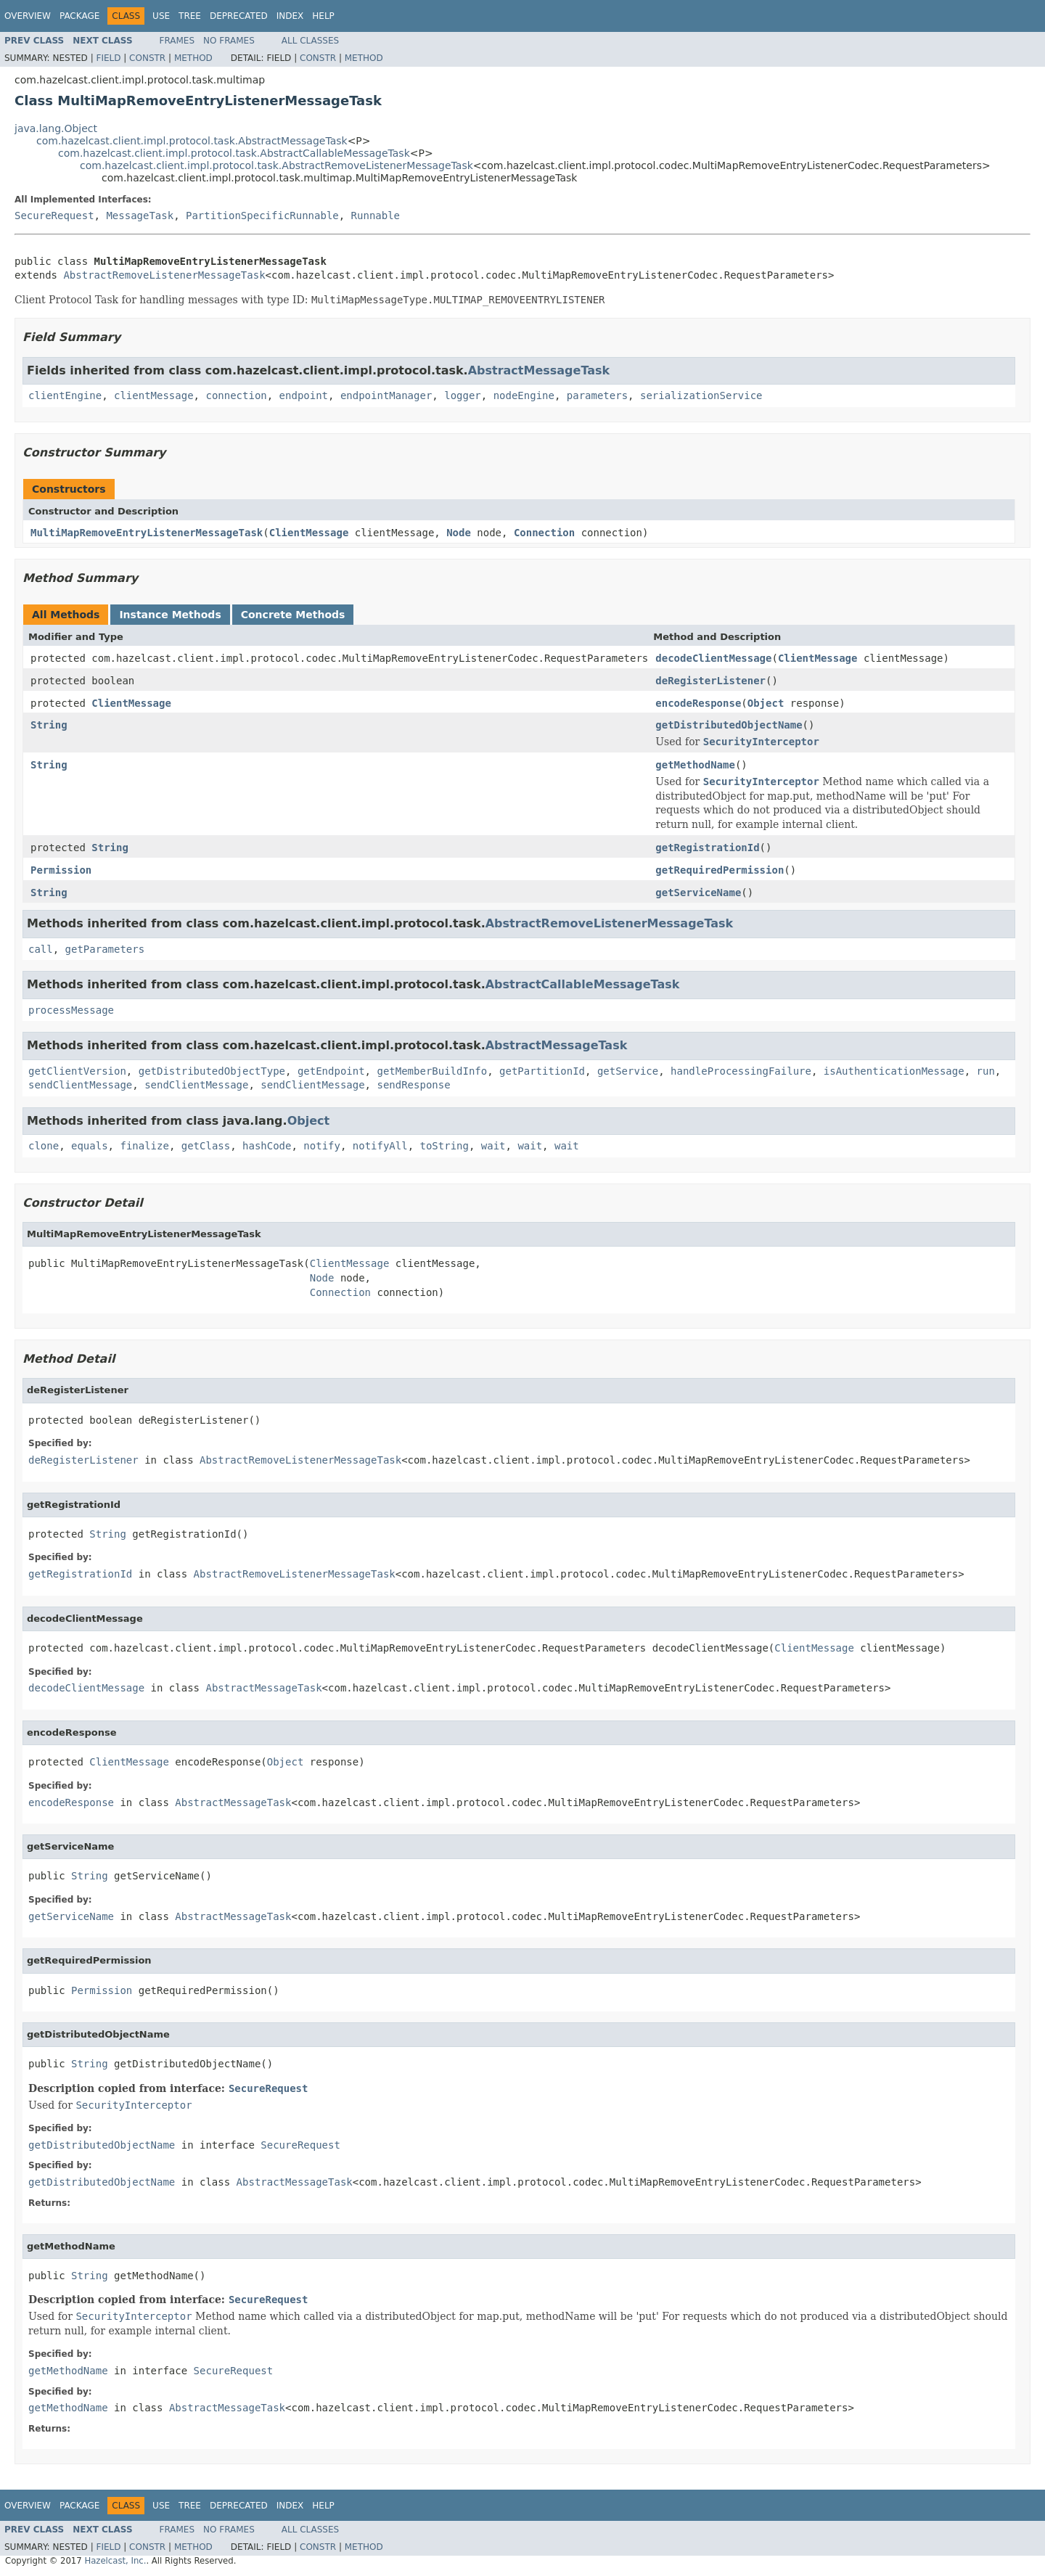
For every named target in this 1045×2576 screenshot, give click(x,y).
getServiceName (698, 892)
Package (79, 16)
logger (462, 395)
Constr (147, 58)
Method (193, 58)
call (40, 949)
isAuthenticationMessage (894, 1071)
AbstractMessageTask (539, 370)
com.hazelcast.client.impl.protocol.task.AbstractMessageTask (192, 141)
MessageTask (139, 215)
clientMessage (154, 395)
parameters (597, 395)
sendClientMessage (80, 1085)
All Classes (310, 41)
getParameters (105, 949)
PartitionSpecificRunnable (262, 215)
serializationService (701, 395)
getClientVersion (77, 1071)
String (48, 725)
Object (765, 703)
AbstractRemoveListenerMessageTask (164, 275)
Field (108, 58)
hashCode (266, 1146)
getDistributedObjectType (212, 1071)
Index (290, 16)
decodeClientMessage (713, 658)
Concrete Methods (293, 614)
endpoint (303, 395)
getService (627, 1071)
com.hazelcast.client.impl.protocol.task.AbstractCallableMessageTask (234, 153)
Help (323, 16)
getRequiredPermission (719, 870)
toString (444, 1146)
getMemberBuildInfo (432, 1071)
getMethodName (695, 765)
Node (458, 532)
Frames (177, 41)
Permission (60, 870)
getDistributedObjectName (728, 725)
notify (321, 1146)
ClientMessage (309, 532)
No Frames (229, 41)
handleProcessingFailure (741, 1071)
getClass (205, 1146)
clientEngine (65, 395)
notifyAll (380, 1146)
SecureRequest (54, 215)
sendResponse (413, 1085)
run (986, 1071)
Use (161, 16)
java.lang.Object (56, 128)
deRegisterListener (710, 680)
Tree (190, 16)
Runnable (375, 215)
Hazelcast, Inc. (115, 2561)
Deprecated (239, 16)
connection (235, 395)
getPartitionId (542, 1071)
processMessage (71, 1010)
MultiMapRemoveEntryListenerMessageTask (146, 532)
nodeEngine (523, 395)
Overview (27, 16)
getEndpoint (331, 1071)
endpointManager (386, 395)
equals (89, 1146)
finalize (144, 1146)
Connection (544, 532)
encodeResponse (698, 703)
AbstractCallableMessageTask (582, 984)
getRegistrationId (707, 847)
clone (43, 1146)
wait (493, 1146)
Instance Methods (170, 614)
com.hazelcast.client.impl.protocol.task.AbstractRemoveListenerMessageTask (276, 165)
